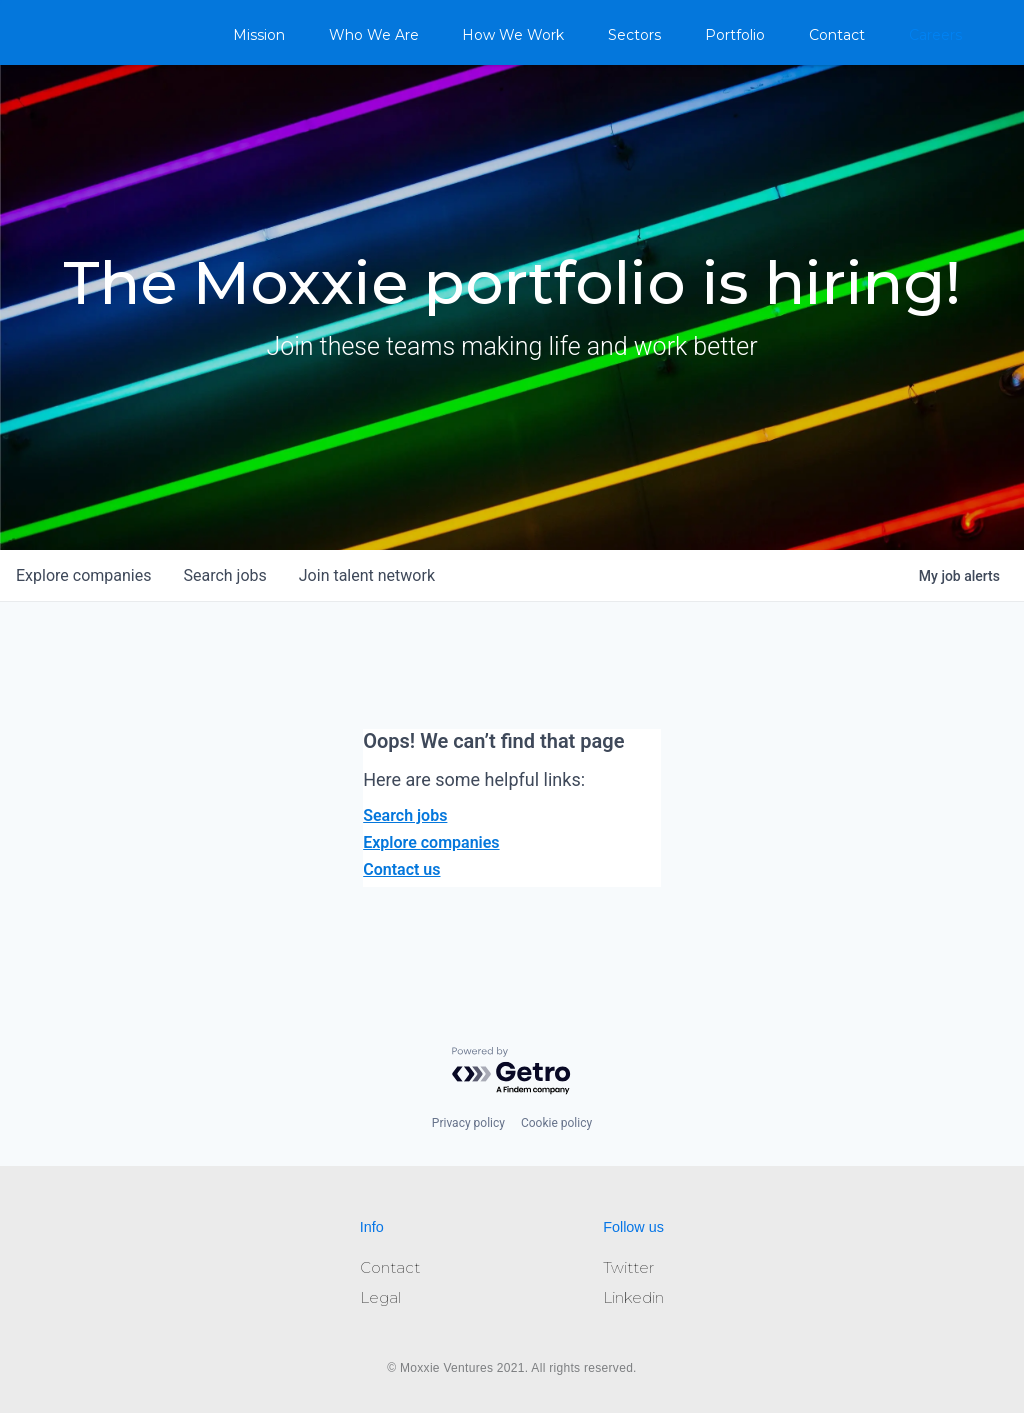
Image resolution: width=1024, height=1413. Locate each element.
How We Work (513, 35)
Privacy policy (468, 1123)
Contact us (401, 869)
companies (83, 575)
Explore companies (431, 842)
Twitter (628, 1267)
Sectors (634, 35)
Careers (935, 35)
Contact (837, 35)
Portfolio (735, 35)
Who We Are (374, 35)
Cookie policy (556, 1123)
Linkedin (633, 1297)
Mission (259, 35)
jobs (224, 575)
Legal (380, 1297)
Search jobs (405, 815)
